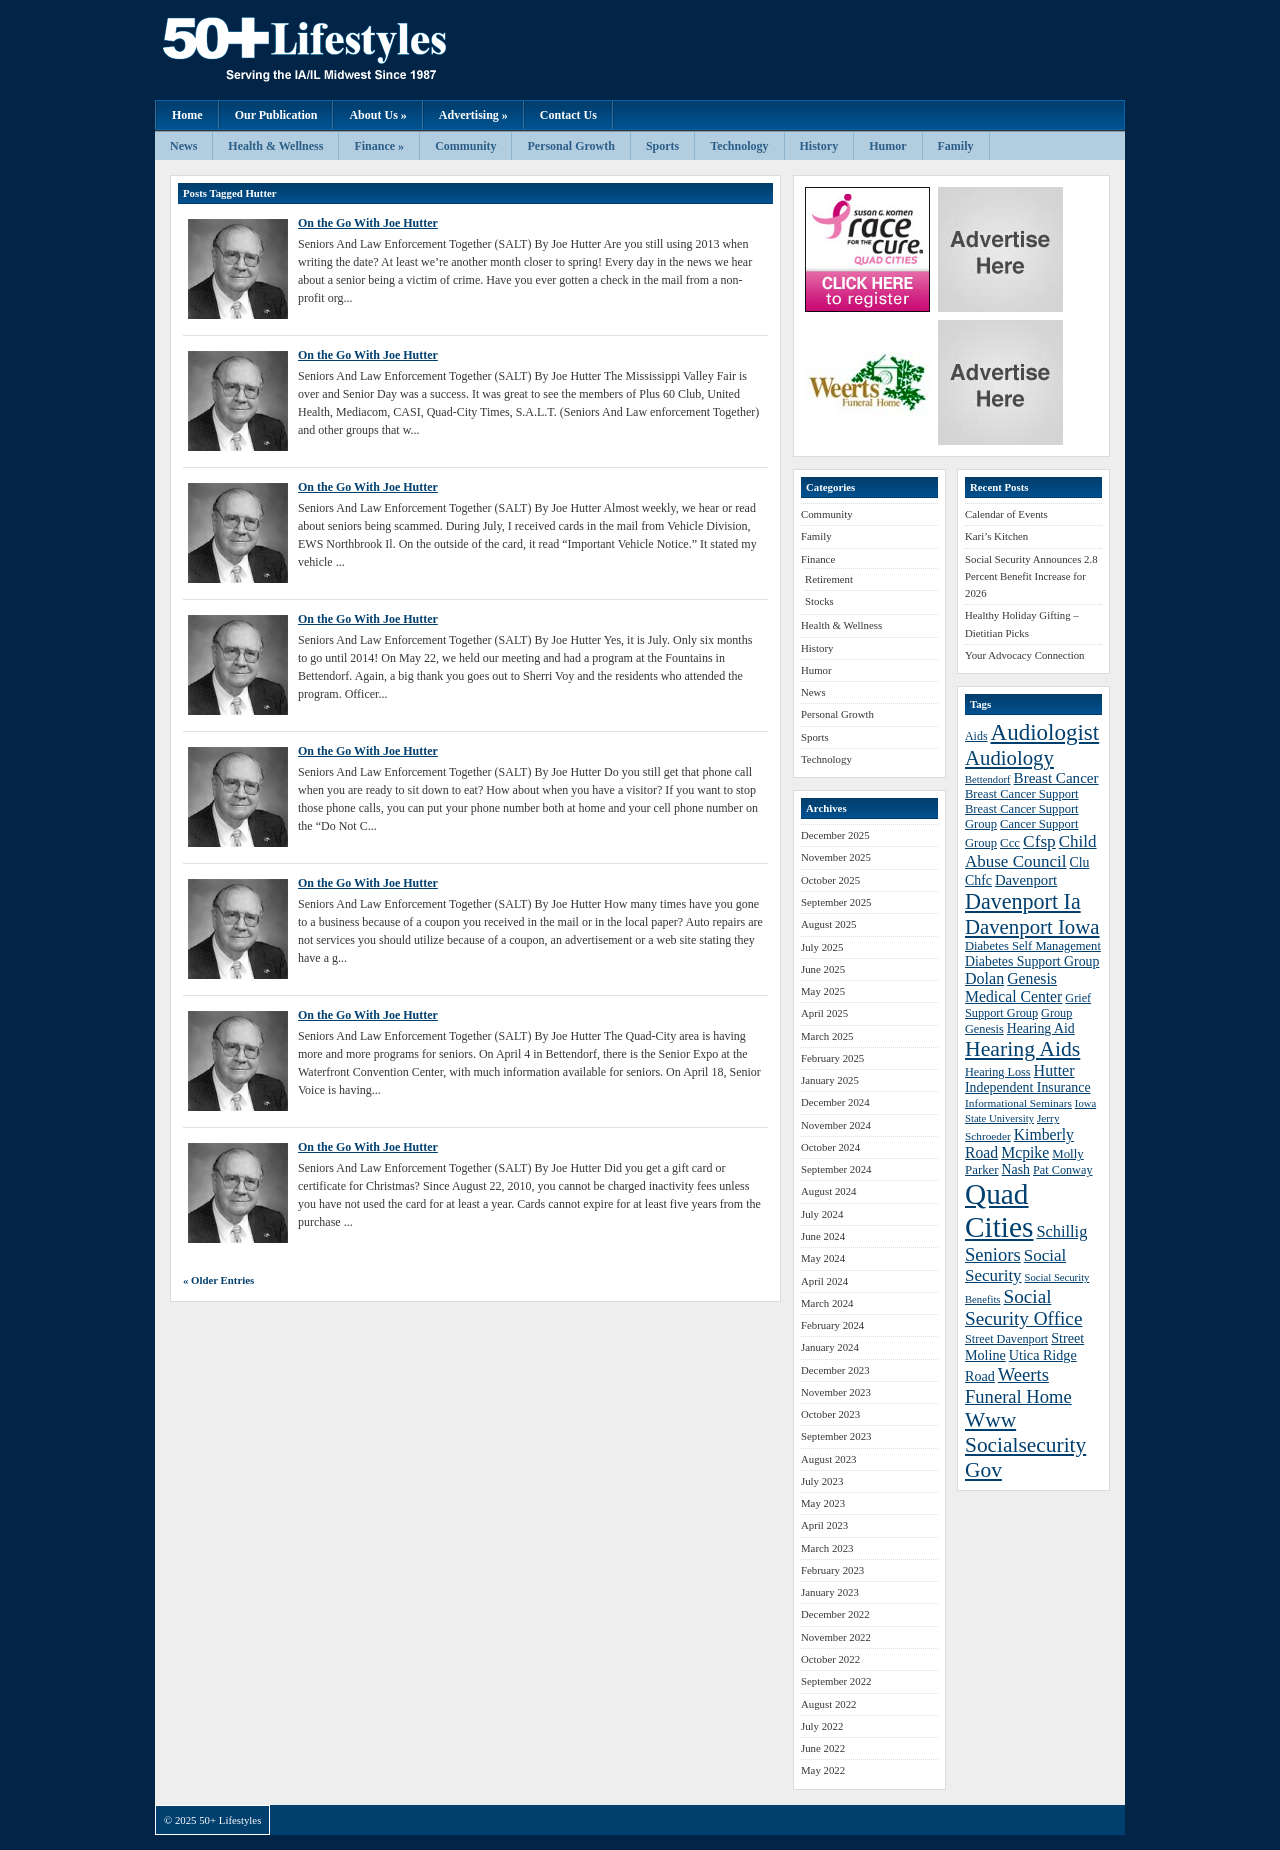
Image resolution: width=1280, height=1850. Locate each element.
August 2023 (829, 1459)
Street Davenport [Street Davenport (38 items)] (1006, 1339)
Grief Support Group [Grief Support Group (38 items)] (1028, 1005)
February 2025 (832, 1058)
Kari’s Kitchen (996, 536)
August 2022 (829, 1704)
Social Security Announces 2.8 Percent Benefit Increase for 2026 (1031, 576)
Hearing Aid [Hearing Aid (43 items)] (1041, 1028)
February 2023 (832, 1570)
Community (465, 146)
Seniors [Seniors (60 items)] (993, 1254)
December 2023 (835, 1370)
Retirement (829, 579)
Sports (662, 146)
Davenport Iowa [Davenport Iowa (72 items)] (1032, 926)
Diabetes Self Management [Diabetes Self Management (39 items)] (1033, 946)
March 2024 (827, 1303)
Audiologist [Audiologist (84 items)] (1045, 732)
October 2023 (830, 1414)
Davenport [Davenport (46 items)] (1026, 880)
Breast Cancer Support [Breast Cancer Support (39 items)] (1022, 794)
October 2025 (830, 880)
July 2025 (822, 947)
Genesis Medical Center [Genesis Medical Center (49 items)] (1013, 987)
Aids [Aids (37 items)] (976, 736)
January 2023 (830, 1592)
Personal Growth (570, 146)
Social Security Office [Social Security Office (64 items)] (1023, 1307)
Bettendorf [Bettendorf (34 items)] (988, 779)
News (183, 146)
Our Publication (276, 115)
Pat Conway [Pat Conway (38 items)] (1062, 1170)
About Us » (377, 115)
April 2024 (824, 1281)
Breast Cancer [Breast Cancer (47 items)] (1056, 778)
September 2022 (836, 1681)
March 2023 (827, 1548)
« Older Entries (218, 1280)
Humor (887, 146)
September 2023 (836, 1436)
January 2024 (830, 1347)
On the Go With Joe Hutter (368, 223)
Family (956, 146)
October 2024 (830, 1147)
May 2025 (823, 991)
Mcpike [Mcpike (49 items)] (1025, 1152)
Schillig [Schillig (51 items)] (1061, 1231)
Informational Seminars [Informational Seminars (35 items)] (1018, 1103)
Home (187, 115)
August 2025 (829, 924)
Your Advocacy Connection (1024, 655)
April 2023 (824, 1525)
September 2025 (836, 902)
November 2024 (836, 1125)
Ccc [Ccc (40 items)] (1010, 843)
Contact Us (568, 115)
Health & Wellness (275, 146)
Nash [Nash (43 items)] (1016, 1169)
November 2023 (836, 1392)
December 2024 (835, 1102)
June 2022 (823, 1748)
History (819, 146)
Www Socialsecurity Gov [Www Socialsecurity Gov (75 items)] (1025, 1445)
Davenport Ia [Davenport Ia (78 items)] (1023, 901)
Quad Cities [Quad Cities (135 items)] (999, 1210)
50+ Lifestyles (355, 50)
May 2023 (823, 1503)
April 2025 (824, 1013)
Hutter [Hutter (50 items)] (1054, 1070)
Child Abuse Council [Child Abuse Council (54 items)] (1031, 851)
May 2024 (823, 1258)
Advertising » (473, 115)
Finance (818, 559)
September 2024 (836, 1169)
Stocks (819, 601)
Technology (739, 146)
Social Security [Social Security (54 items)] (1015, 1265)
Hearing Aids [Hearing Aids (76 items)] (1022, 1049)
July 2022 (822, 1726)
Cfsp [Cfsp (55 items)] (1039, 841)
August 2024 (829, 1191)
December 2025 (835, 835)
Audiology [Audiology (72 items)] (1009, 757)
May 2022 (823, 1770)
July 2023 (822, 1481)
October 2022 (830, 1659)
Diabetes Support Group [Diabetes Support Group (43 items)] (1032, 961)
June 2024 (823, 1236)
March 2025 (827, 1036)
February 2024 (832, 1325)
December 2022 (835, 1614)
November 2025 (836, 857)
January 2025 (830, 1080)
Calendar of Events (1006, 514)
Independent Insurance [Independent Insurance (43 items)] (1028, 1087)
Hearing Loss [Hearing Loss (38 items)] (998, 1072)
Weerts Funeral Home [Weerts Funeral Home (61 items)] (1018, 1385)
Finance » (379, 146)
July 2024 (822, 1214)
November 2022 (836, 1637)
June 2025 (823, 969)
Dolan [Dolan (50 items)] (984, 978)
